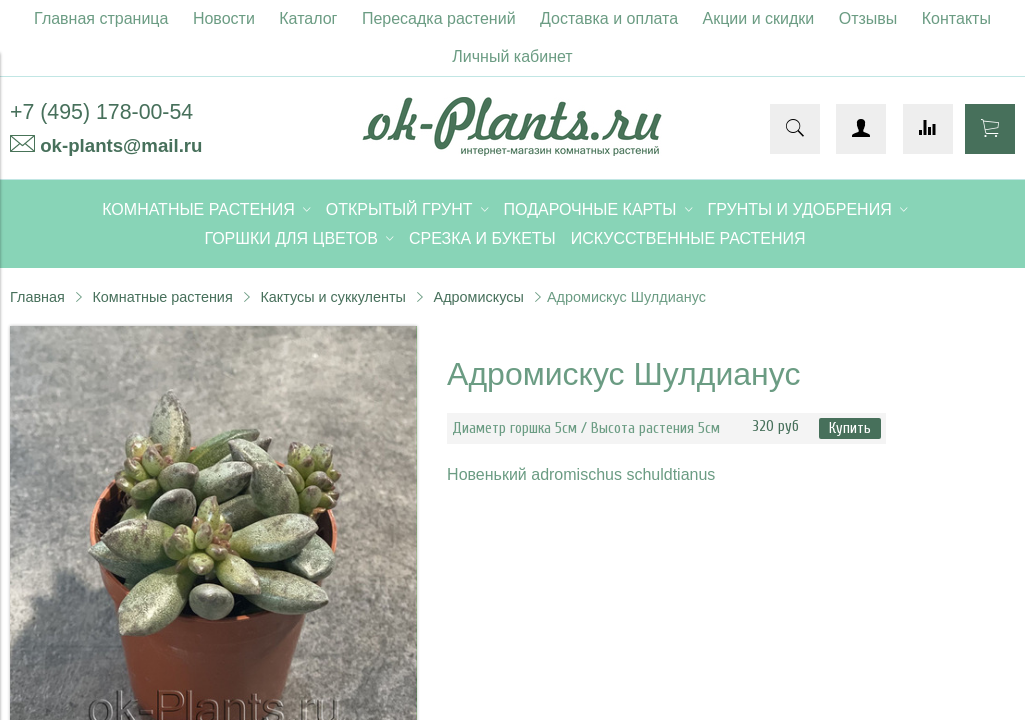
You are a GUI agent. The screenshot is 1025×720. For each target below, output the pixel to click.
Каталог (308, 18)
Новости (224, 18)
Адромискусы (479, 297)
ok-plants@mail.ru (121, 145)
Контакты (956, 18)
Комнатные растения (162, 297)
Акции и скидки (759, 18)
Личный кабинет (512, 56)
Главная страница (101, 18)
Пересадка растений (439, 18)
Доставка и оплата (609, 18)
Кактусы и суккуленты (333, 297)
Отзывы (868, 18)
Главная (37, 297)
